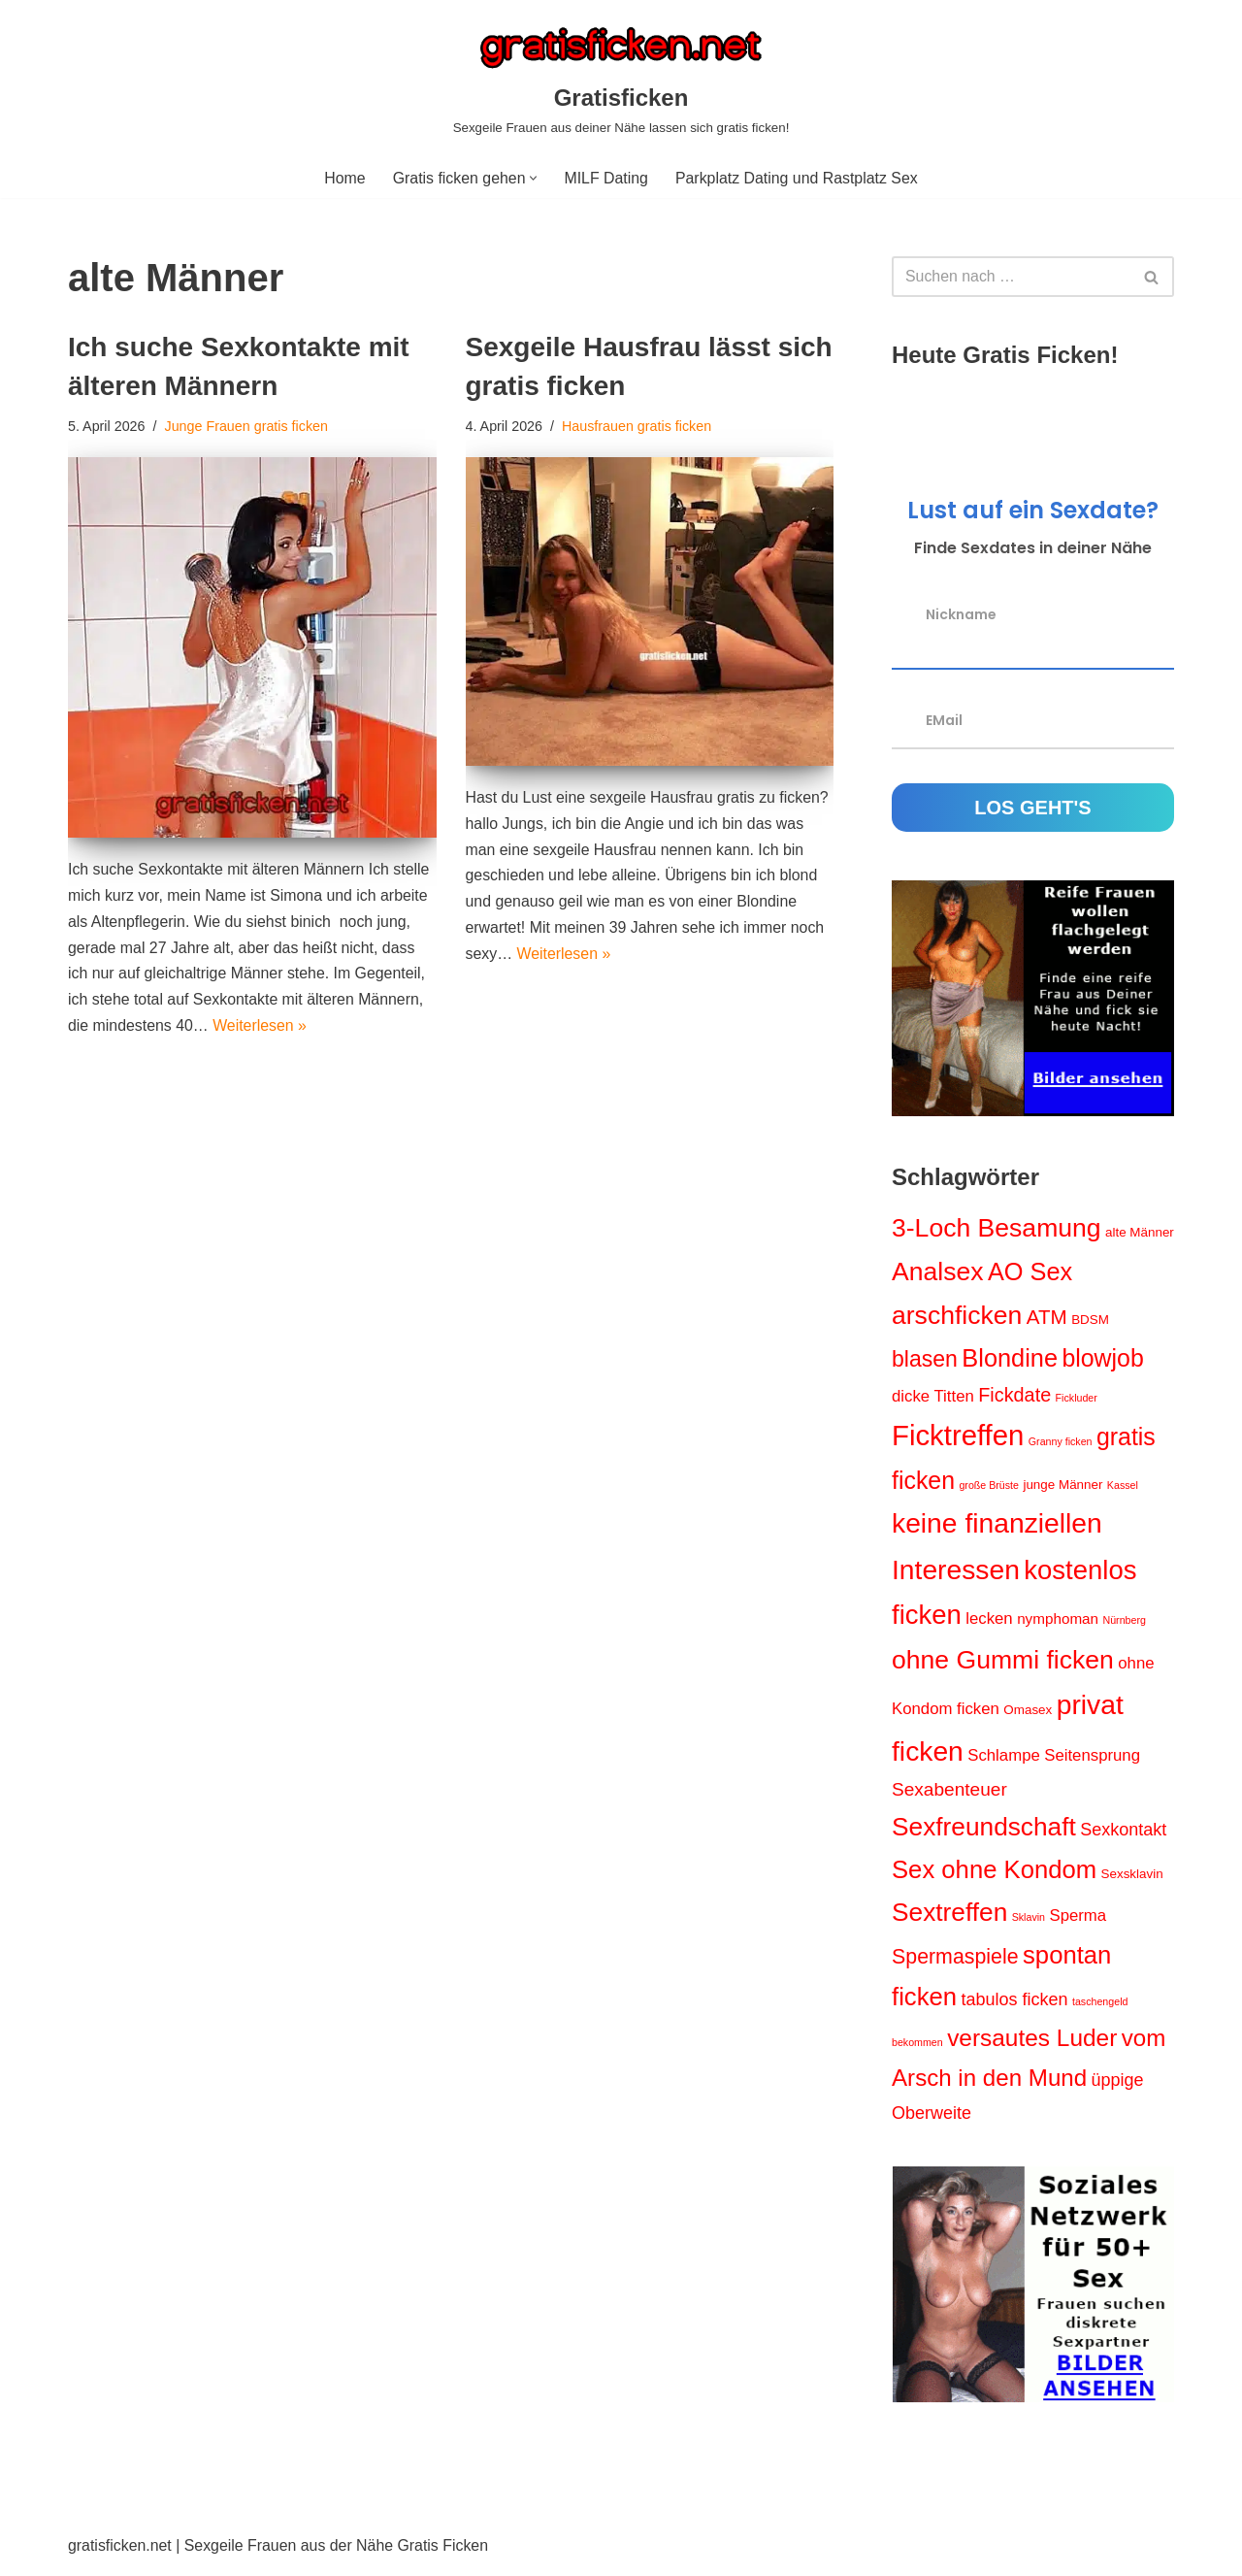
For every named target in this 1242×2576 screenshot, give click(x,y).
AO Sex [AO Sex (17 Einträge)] (1030, 1272)
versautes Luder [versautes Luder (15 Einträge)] (1032, 2044)
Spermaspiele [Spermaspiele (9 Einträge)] (955, 1961)
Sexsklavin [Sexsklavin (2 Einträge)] (1132, 1878)
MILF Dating (606, 178)
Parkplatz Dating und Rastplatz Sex (797, 178)
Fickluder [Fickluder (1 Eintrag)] (1076, 1398)
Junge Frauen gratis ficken (247, 426)
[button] (533, 178)
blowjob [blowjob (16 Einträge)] (1102, 1358)
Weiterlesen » (261, 1029)
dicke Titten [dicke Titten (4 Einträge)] (933, 1397)
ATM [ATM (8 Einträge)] (1047, 1317)
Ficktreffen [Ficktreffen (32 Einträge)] (958, 1437)
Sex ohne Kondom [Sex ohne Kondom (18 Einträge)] (994, 1874)
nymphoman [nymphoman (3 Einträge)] (1057, 1622)
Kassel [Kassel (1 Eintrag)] (1122, 1487)
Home (343, 178)
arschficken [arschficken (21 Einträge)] (957, 1316)
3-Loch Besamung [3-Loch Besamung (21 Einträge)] (996, 1228)
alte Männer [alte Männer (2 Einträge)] (1139, 1233)
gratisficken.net (120, 2551)
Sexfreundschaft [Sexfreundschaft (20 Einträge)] (984, 1832)
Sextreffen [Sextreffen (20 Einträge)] (949, 1917)
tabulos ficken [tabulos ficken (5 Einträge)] (1014, 2005)
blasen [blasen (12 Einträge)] (925, 1359)
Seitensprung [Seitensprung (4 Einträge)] (1092, 1760)
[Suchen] (1011, 277)
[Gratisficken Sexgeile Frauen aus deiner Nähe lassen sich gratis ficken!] (621, 78)
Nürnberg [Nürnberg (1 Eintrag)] (1124, 1624)
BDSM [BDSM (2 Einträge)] (1090, 1320)
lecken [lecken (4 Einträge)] (988, 1622)
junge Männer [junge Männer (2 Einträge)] (1063, 1486)
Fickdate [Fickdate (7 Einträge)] (1014, 1395)
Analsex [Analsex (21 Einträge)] (938, 1272)
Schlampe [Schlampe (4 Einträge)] (1003, 1760)
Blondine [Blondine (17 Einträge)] (1010, 1358)
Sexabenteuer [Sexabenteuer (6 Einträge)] (949, 1794)
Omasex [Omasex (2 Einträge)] (1027, 1714)
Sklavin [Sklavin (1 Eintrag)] (1028, 1923)
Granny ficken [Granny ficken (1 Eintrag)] (1061, 1443)
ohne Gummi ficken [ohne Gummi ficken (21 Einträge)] (1003, 1663)
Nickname (961, 614)
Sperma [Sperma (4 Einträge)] (1078, 1921)
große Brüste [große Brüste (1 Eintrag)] (989, 1487)
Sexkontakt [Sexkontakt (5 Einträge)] (1123, 1835)
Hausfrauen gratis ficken (638, 426)
